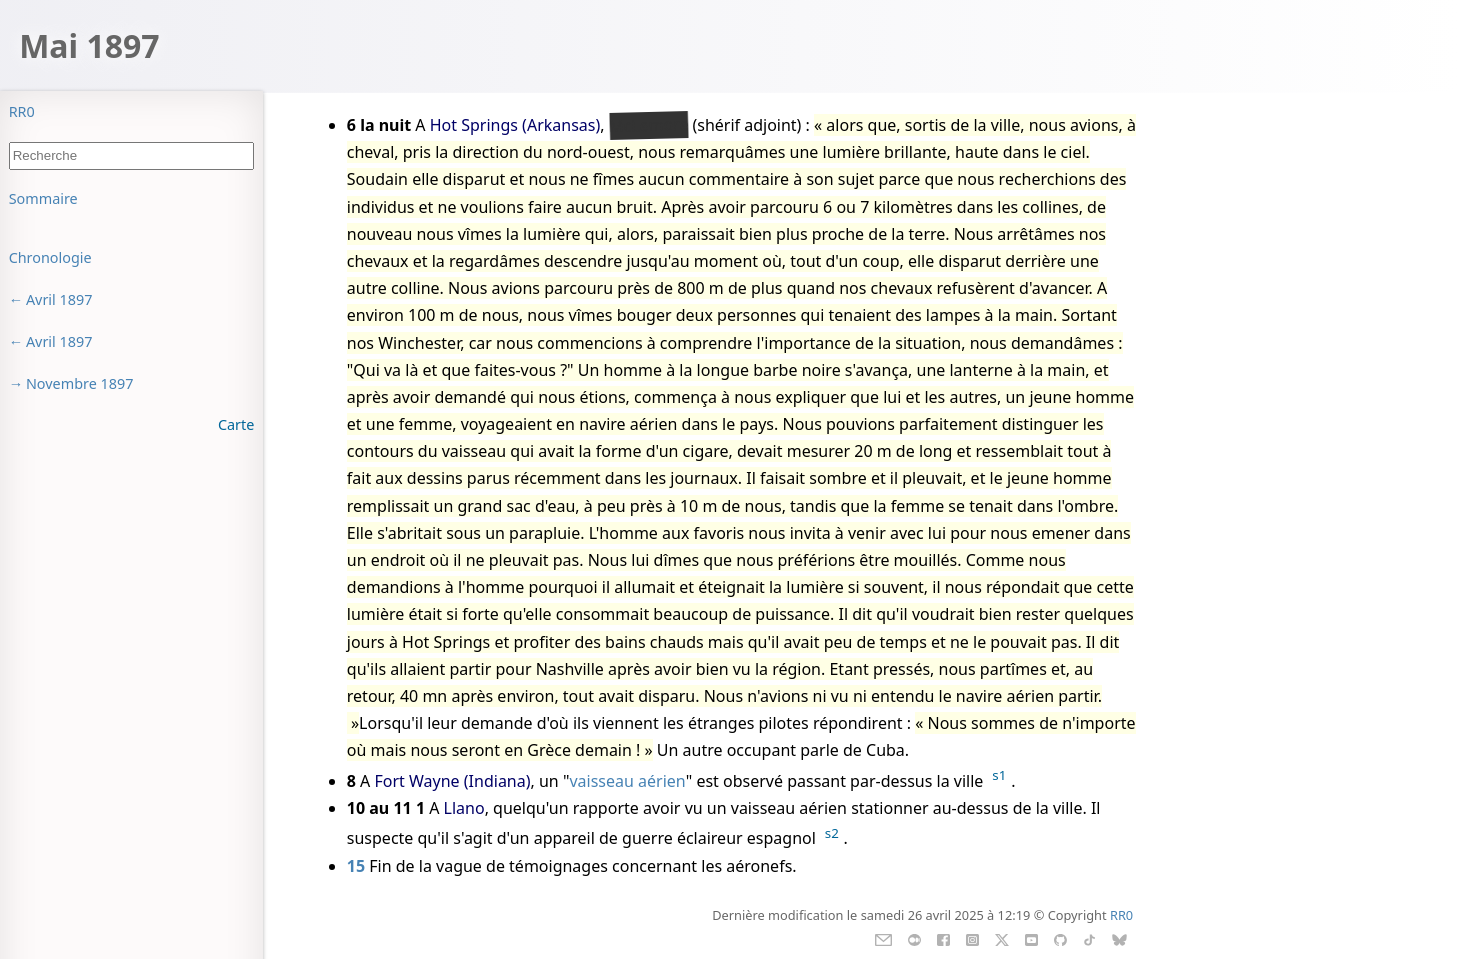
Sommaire (43, 198)
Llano (464, 808)
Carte (236, 424)
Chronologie (50, 257)
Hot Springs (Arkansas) (515, 125)
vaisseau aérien (627, 781)
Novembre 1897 (80, 383)
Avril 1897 (59, 299)
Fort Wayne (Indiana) (453, 781)
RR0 (22, 111)
